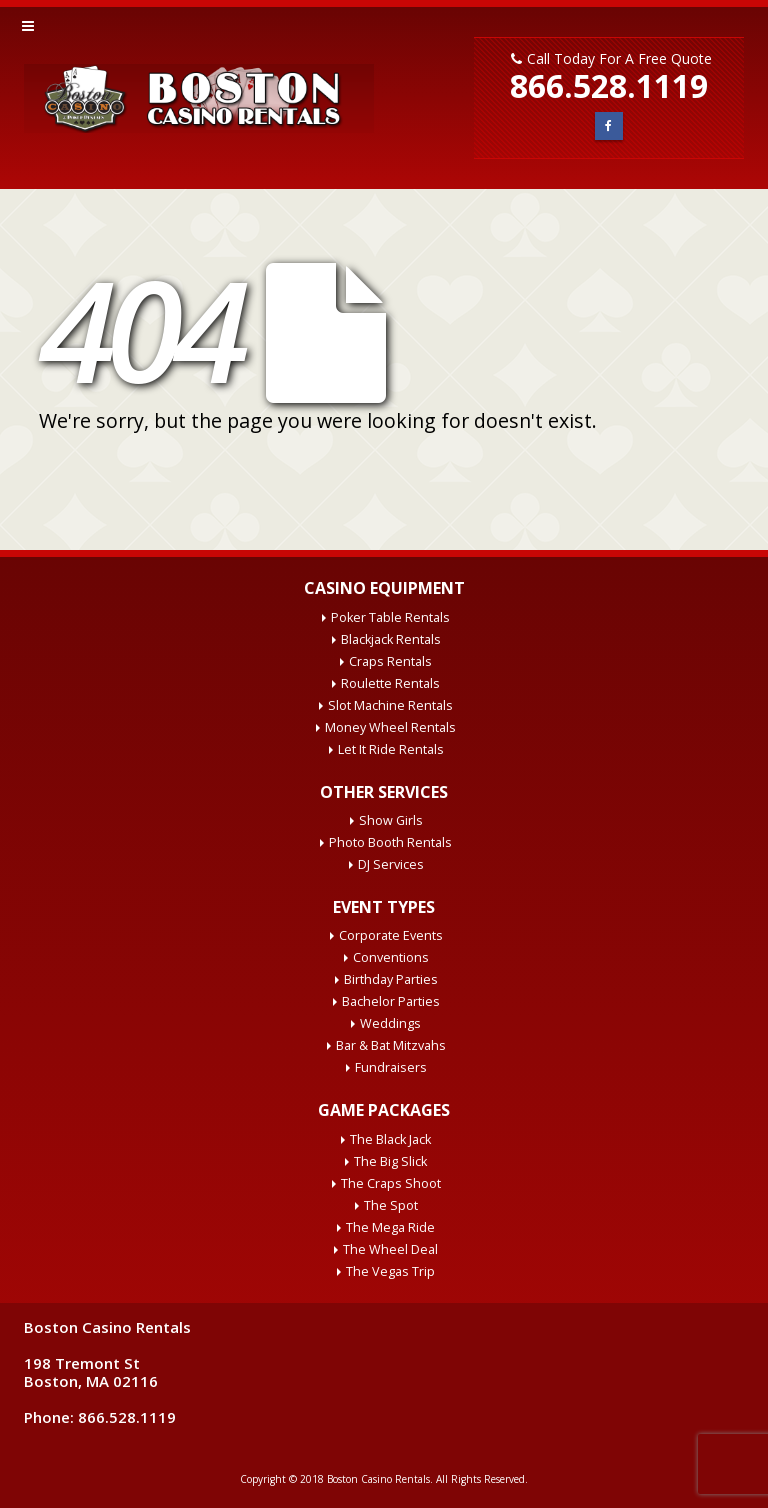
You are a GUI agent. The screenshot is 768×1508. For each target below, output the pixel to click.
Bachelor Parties (391, 1001)
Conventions (391, 957)
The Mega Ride (390, 1227)
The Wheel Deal (390, 1249)
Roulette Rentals (390, 683)
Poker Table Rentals (390, 617)
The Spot (391, 1205)
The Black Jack (390, 1139)
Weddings (390, 1023)
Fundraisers (391, 1067)
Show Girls (391, 820)
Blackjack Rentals (391, 639)
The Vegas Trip (390, 1271)
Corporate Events (391, 935)
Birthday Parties (391, 979)
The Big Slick (390, 1161)
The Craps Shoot (391, 1183)
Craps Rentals (390, 661)
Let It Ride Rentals (391, 749)
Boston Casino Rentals (378, 1479)
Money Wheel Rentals (390, 727)
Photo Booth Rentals (390, 842)
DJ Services (391, 864)
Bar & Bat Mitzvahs (391, 1045)
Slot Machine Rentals (390, 705)
